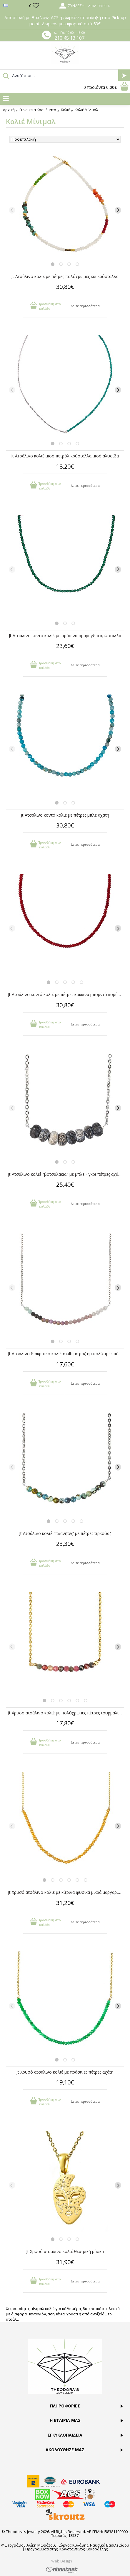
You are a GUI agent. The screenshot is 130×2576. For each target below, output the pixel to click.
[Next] (118, 210)
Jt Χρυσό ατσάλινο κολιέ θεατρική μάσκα (65, 2251)
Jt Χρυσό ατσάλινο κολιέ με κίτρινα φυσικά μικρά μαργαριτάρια (66, 1892)
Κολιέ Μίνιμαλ (86, 110)
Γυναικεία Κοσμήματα (37, 110)
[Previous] (12, 210)
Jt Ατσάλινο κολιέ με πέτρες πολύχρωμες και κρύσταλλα (65, 276)
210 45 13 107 (69, 38)
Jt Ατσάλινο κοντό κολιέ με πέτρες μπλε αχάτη (65, 815)
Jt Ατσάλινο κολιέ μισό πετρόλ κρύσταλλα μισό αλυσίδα (65, 456)
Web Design (61, 2561)
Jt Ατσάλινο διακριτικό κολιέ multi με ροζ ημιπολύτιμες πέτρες (66, 1353)
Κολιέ (65, 110)
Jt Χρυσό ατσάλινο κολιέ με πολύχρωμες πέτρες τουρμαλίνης (66, 1713)
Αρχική (9, 110)
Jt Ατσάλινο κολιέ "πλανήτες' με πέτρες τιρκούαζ (65, 1533)
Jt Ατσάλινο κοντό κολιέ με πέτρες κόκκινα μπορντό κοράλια (66, 994)
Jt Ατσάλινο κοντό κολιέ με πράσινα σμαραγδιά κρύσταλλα (65, 635)
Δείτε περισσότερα (85, 306)
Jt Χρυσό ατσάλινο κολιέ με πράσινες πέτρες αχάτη (65, 2072)
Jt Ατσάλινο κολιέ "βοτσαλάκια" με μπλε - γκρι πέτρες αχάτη (65, 1174)
